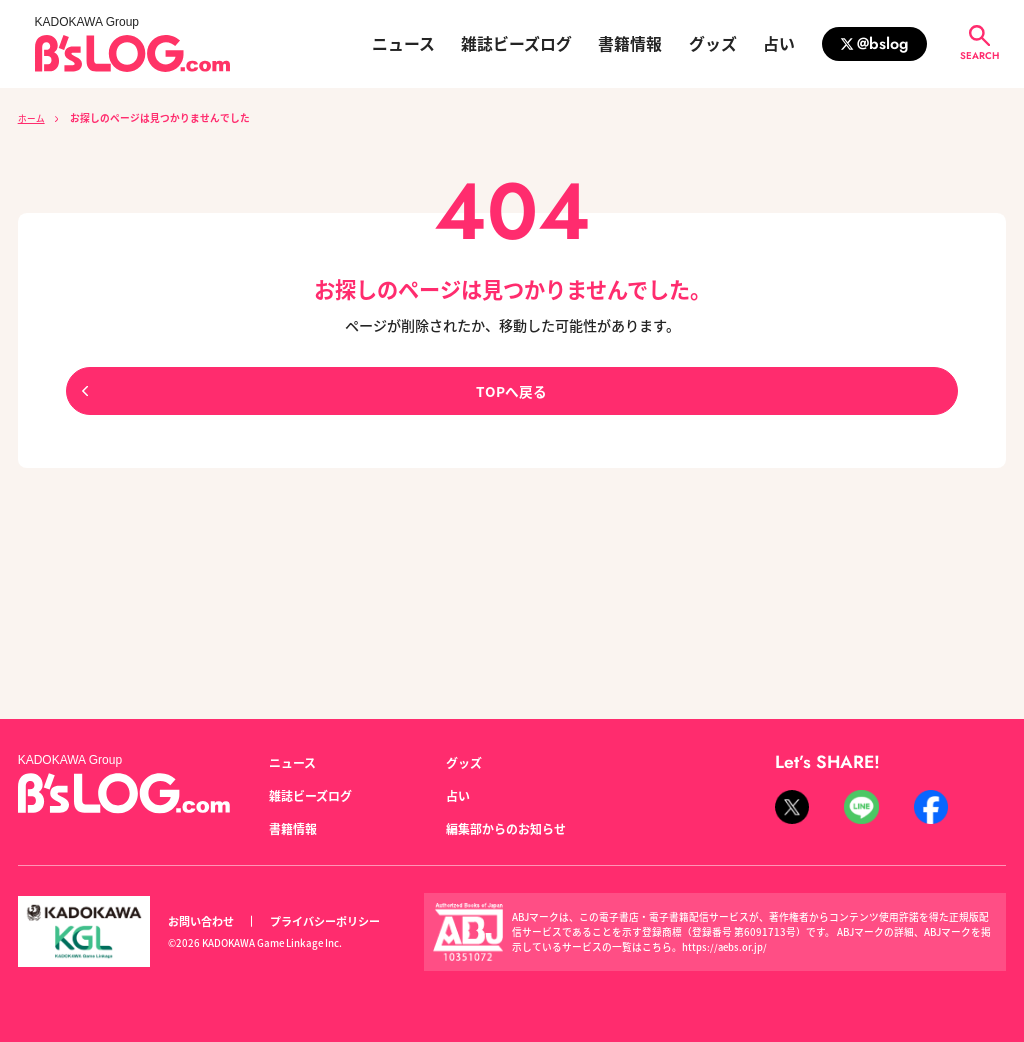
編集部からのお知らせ (506, 829)
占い (779, 44)
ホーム (33, 118)
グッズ (713, 44)
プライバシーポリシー (325, 921)
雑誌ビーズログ (516, 44)
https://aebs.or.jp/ (725, 947)
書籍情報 (630, 44)
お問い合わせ (201, 921)
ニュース (403, 44)
